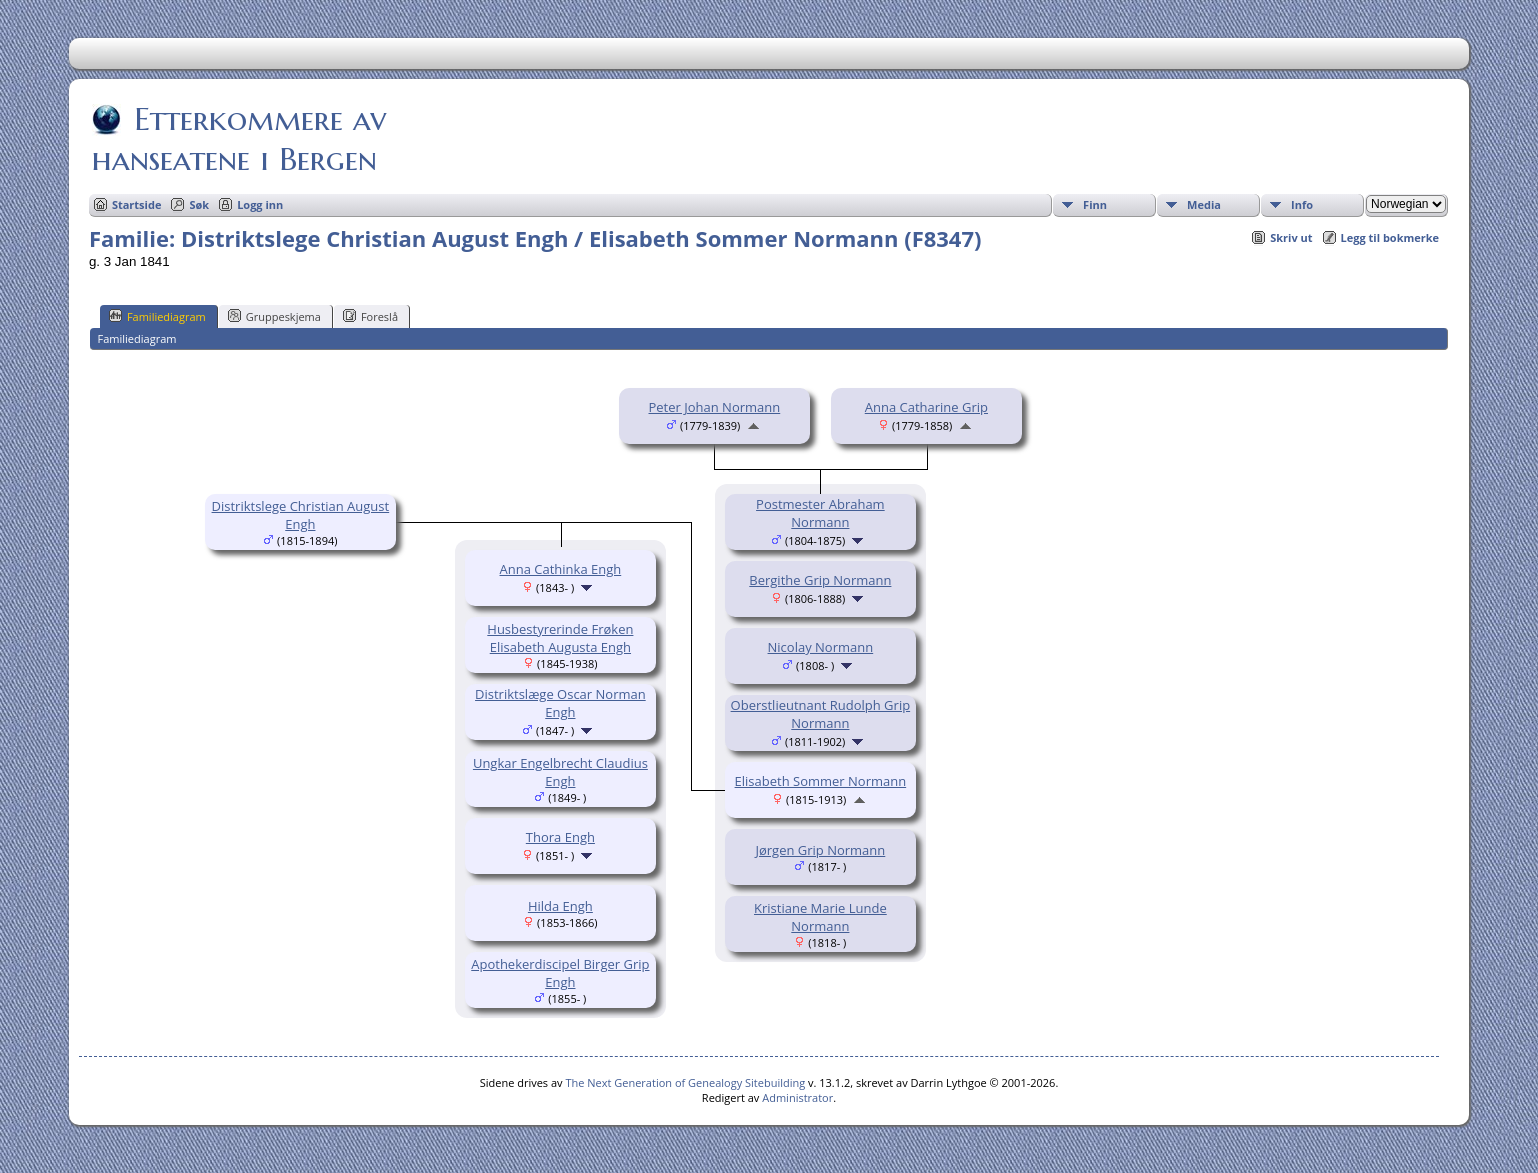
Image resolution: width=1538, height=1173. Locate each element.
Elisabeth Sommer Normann (821, 781)
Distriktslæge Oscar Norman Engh (560, 703)
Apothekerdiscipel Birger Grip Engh (560, 973)
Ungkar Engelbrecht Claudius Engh (560, 772)
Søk (199, 204)
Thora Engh (560, 837)
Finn (1095, 204)
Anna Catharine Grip (926, 407)
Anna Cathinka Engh (561, 569)
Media (1204, 204)
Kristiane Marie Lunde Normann (820, 917)
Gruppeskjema (274, 316)
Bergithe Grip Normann (820, 580)
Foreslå (370, 316)
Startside (137, 204)
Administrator (797, 1097)
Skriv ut (1291, 237)
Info (1302, 204)
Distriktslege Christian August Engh (301, 515)
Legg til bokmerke (1390, 237)
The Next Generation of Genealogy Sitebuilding (685, 1082)
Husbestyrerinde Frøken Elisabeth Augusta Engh (560, 638)
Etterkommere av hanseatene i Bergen (239, 139)
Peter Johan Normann (715, 407)
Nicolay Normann (821, 647)
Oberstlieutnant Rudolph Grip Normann (821, 714)
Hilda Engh (560, 906)
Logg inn (260, 204)
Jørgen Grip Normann (820, 850)
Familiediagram (157, 316)
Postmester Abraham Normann (820, 513)
